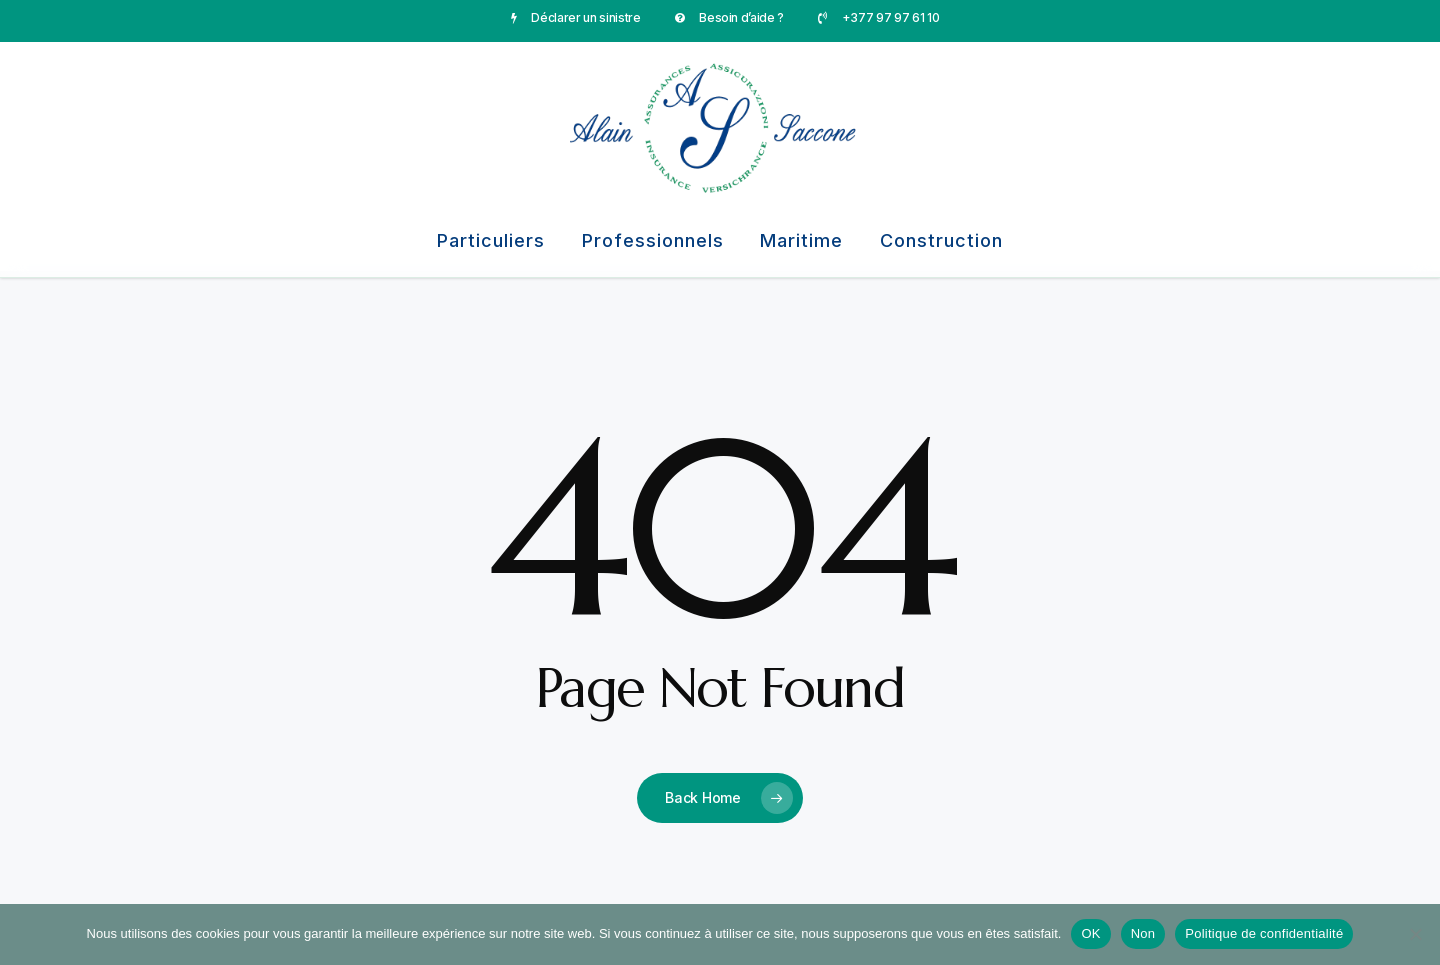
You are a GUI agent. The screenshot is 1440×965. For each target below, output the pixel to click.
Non (1143, 933)
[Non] (1415, 934)
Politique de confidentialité (1264, 933)
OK (1090, 933)
